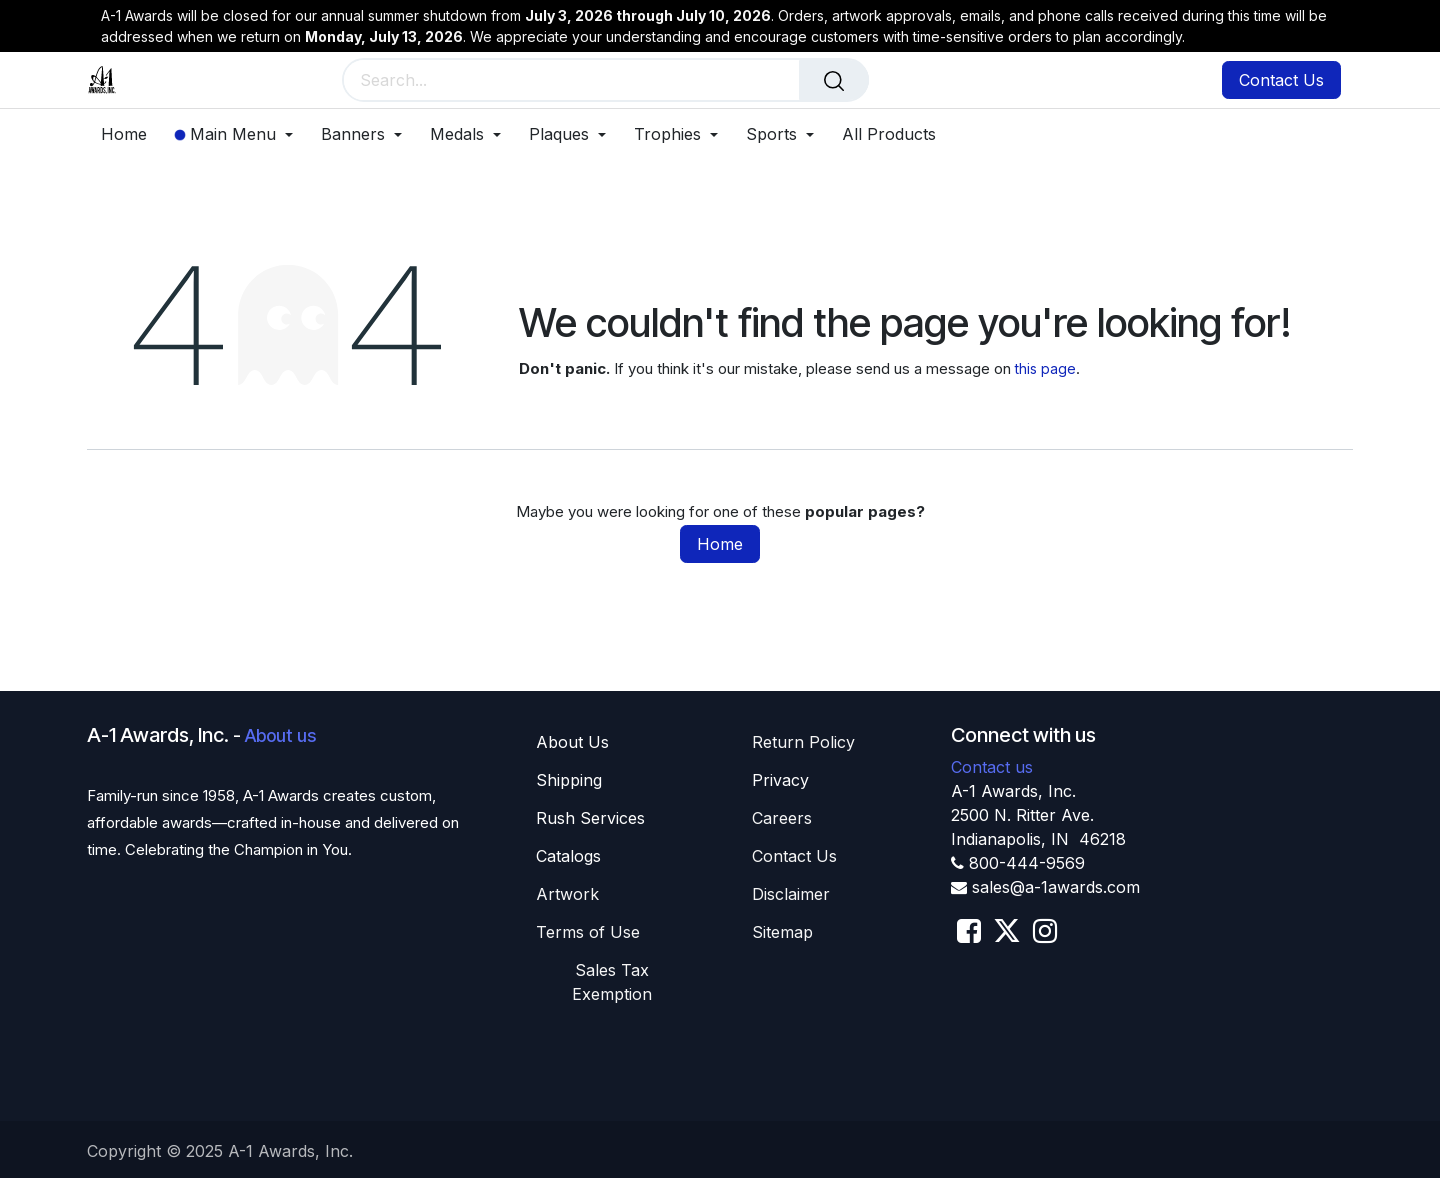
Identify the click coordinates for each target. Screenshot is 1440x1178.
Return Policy (803, 742)
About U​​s (572, 742)
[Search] (834, 80)
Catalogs (568, 856)
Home (720, 544)
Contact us (992, 767)
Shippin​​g (569, 780)
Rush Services (590, 818)
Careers (782, 818)
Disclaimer (791, 894)
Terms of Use (588, 932)
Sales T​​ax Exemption (612, 982)
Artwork (567, 894)
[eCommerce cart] (1113, 81)
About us (280, 735)
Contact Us (1281, 80)
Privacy (780, 780)
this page (1045, 368)
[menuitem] (131, 134)
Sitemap (782, 932)
